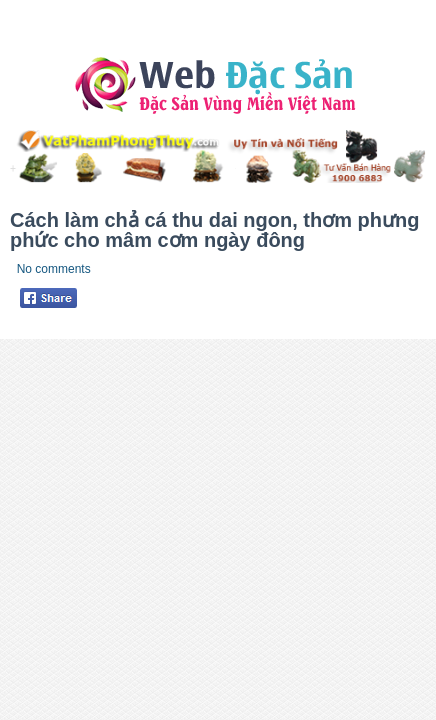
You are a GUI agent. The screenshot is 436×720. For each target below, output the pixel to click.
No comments (54, 269)
